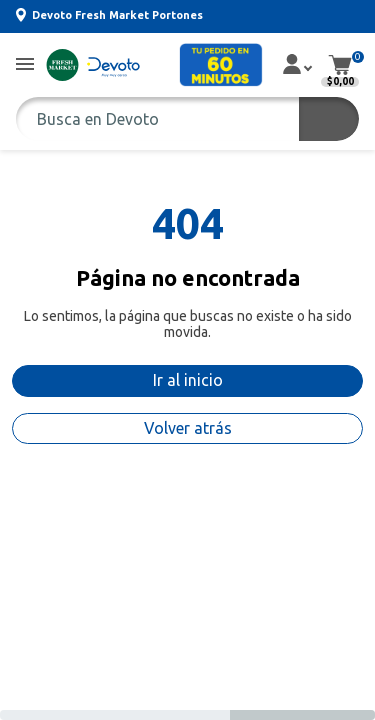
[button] (25, 65)
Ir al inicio (188, 380)
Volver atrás (188, 428)
